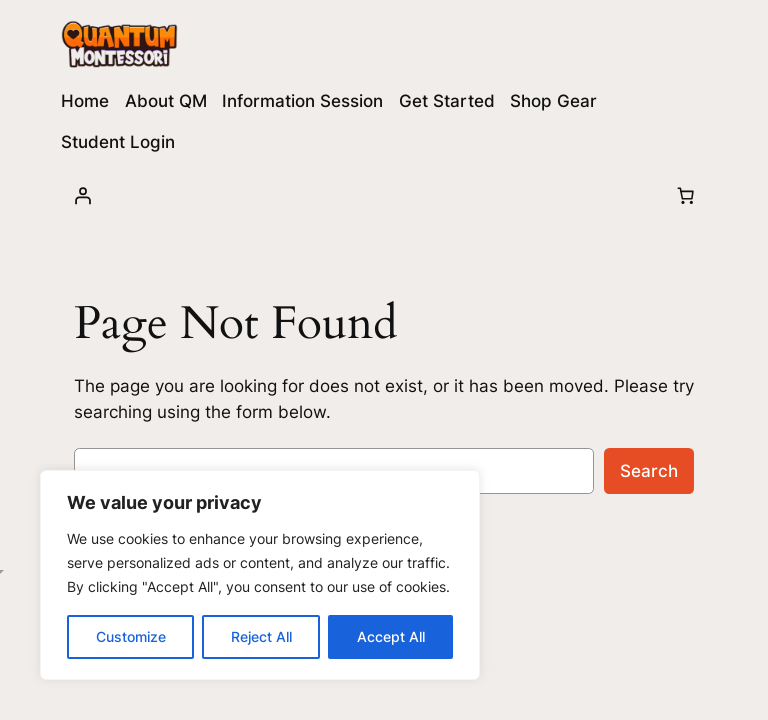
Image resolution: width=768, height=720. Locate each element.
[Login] (82, 195)
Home (85, 101)
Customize (131, 636)
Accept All (391, 636)
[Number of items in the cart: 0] (686, 195)
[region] (260, 575)
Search (649, 471)
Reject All (261, 636)
